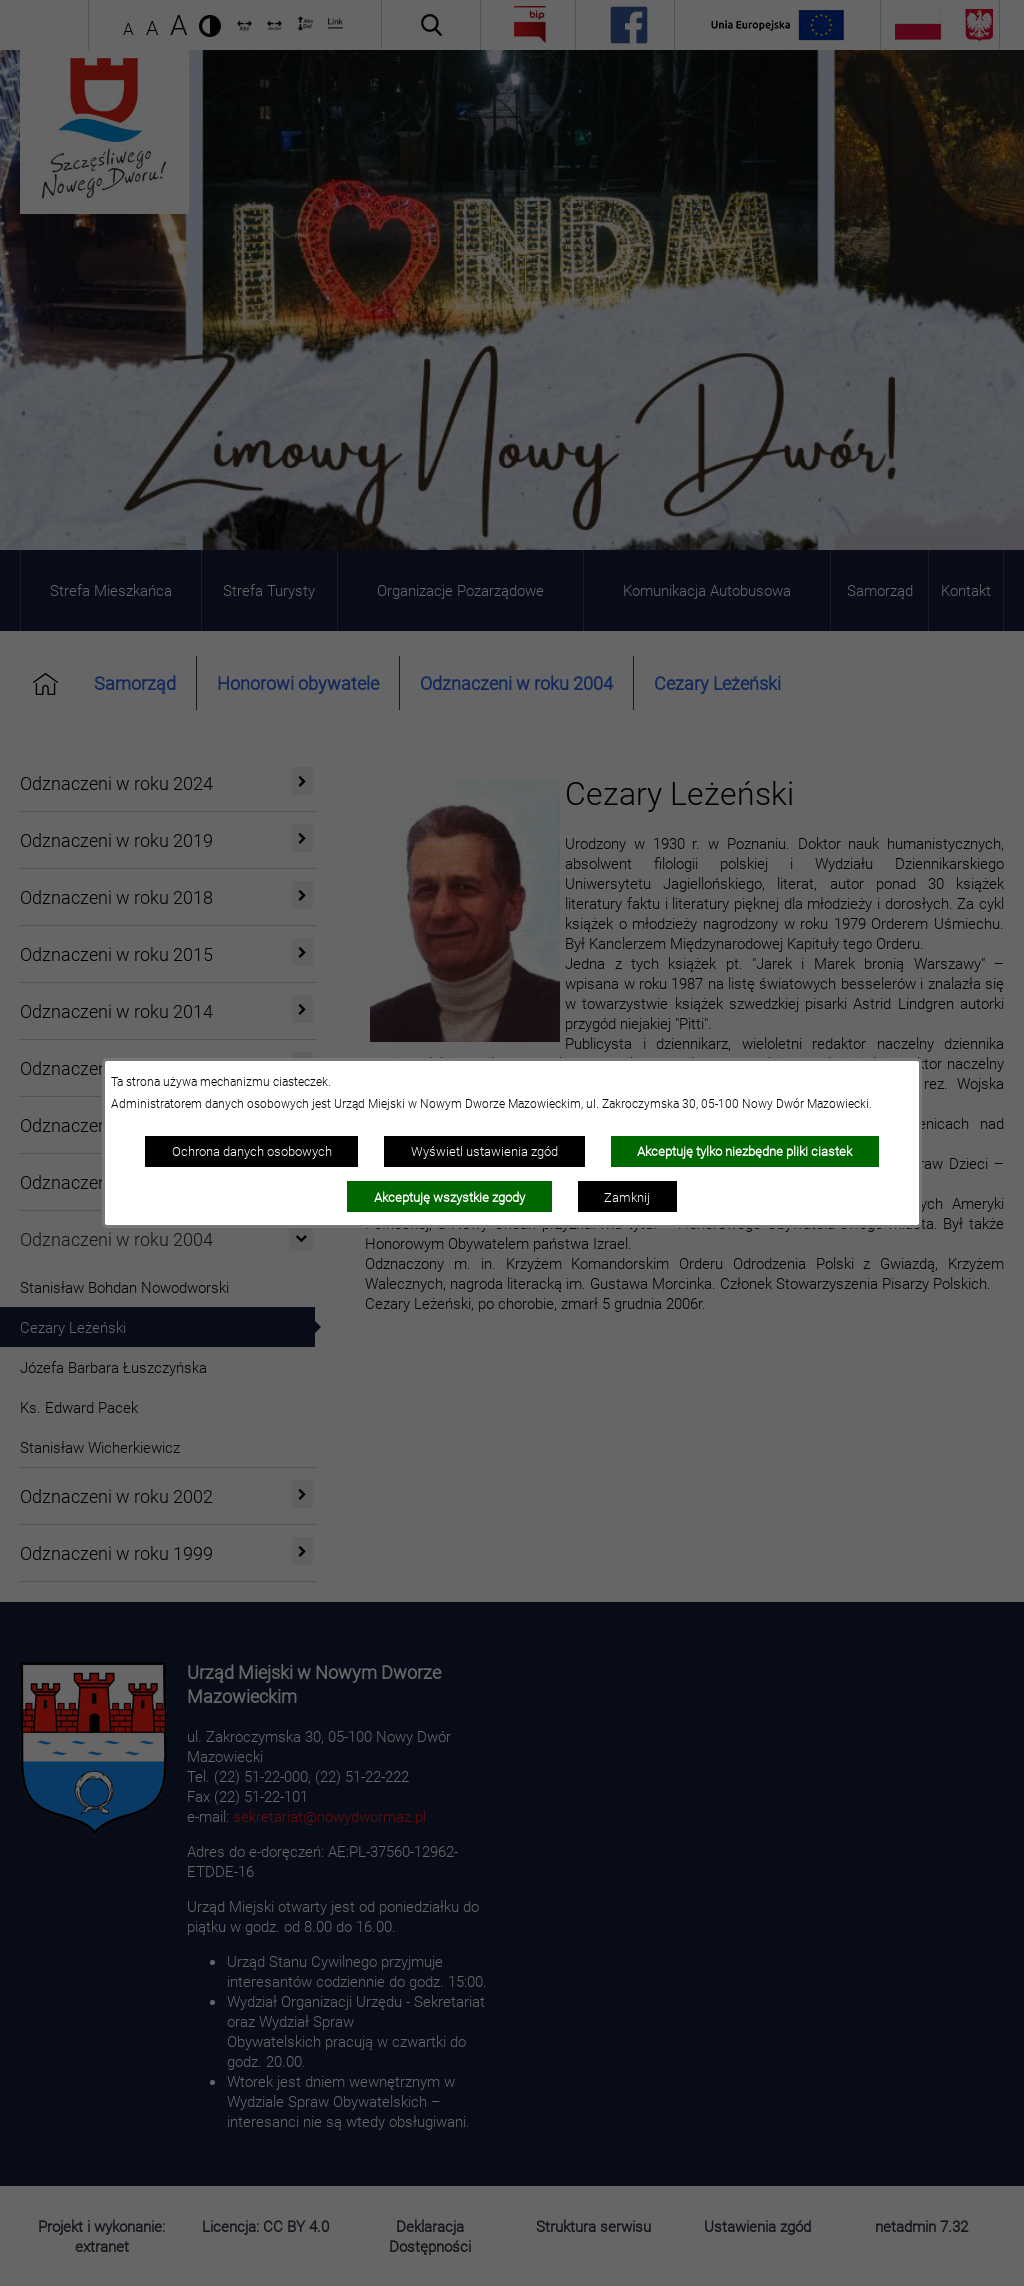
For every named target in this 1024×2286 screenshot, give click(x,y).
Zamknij (627, 1197)
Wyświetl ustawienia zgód (484, 1151)
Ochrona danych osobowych (252, 1151)
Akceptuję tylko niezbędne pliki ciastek (744, 1151)
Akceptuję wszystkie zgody (449, 1197)
